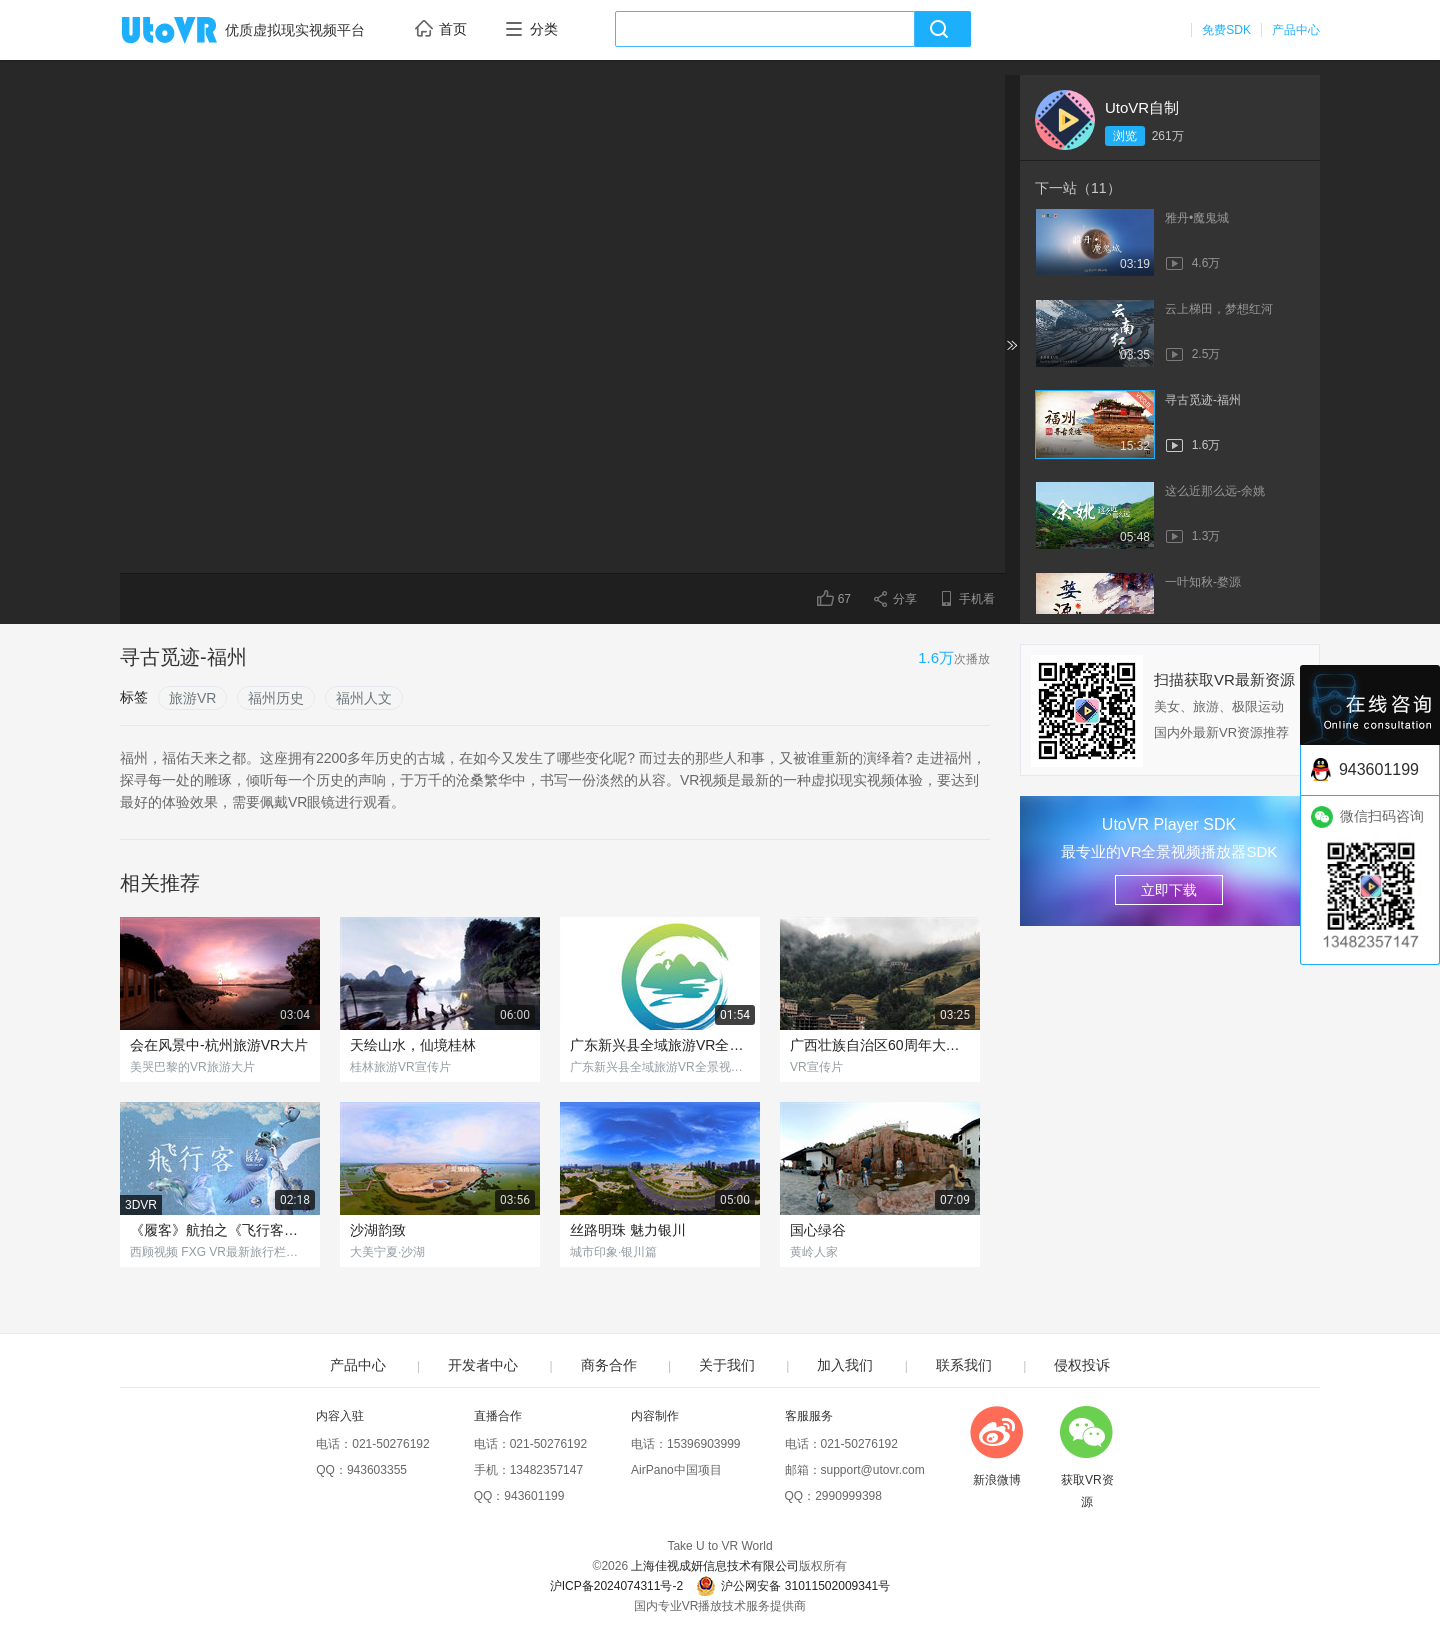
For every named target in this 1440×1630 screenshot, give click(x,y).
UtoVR (191, 31)
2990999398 (848, 1496)
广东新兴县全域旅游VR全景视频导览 (660, 1045)
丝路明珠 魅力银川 (628, 1230)
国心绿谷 (818, 1230)
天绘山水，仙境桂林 (413, 1045)
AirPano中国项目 (676, 1470)
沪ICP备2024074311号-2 (616, 1586)
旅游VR (192, 698)
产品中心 (1296, 30)
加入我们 (845, 1365)
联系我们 (964, 1365)
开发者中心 (483, 1365)
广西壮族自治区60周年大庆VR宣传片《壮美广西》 (880, 1045)
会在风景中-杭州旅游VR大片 (219, 1045)
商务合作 (609, 1365)
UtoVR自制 (1142, 107)
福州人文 (364, 698)
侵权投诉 (1082, 1365)
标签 (134, 697)
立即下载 (1169, 890)
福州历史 (276, 698)
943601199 (534, 1496)
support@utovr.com (873, 1470)
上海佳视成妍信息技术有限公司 (715, 1566)
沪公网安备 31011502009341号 (793, 1586)
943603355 (377, 1470)
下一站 (1078, 188)
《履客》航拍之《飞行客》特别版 (220, 1230)
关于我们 (727, 1365)
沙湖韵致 (378, 1230)
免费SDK (1226, 30)
